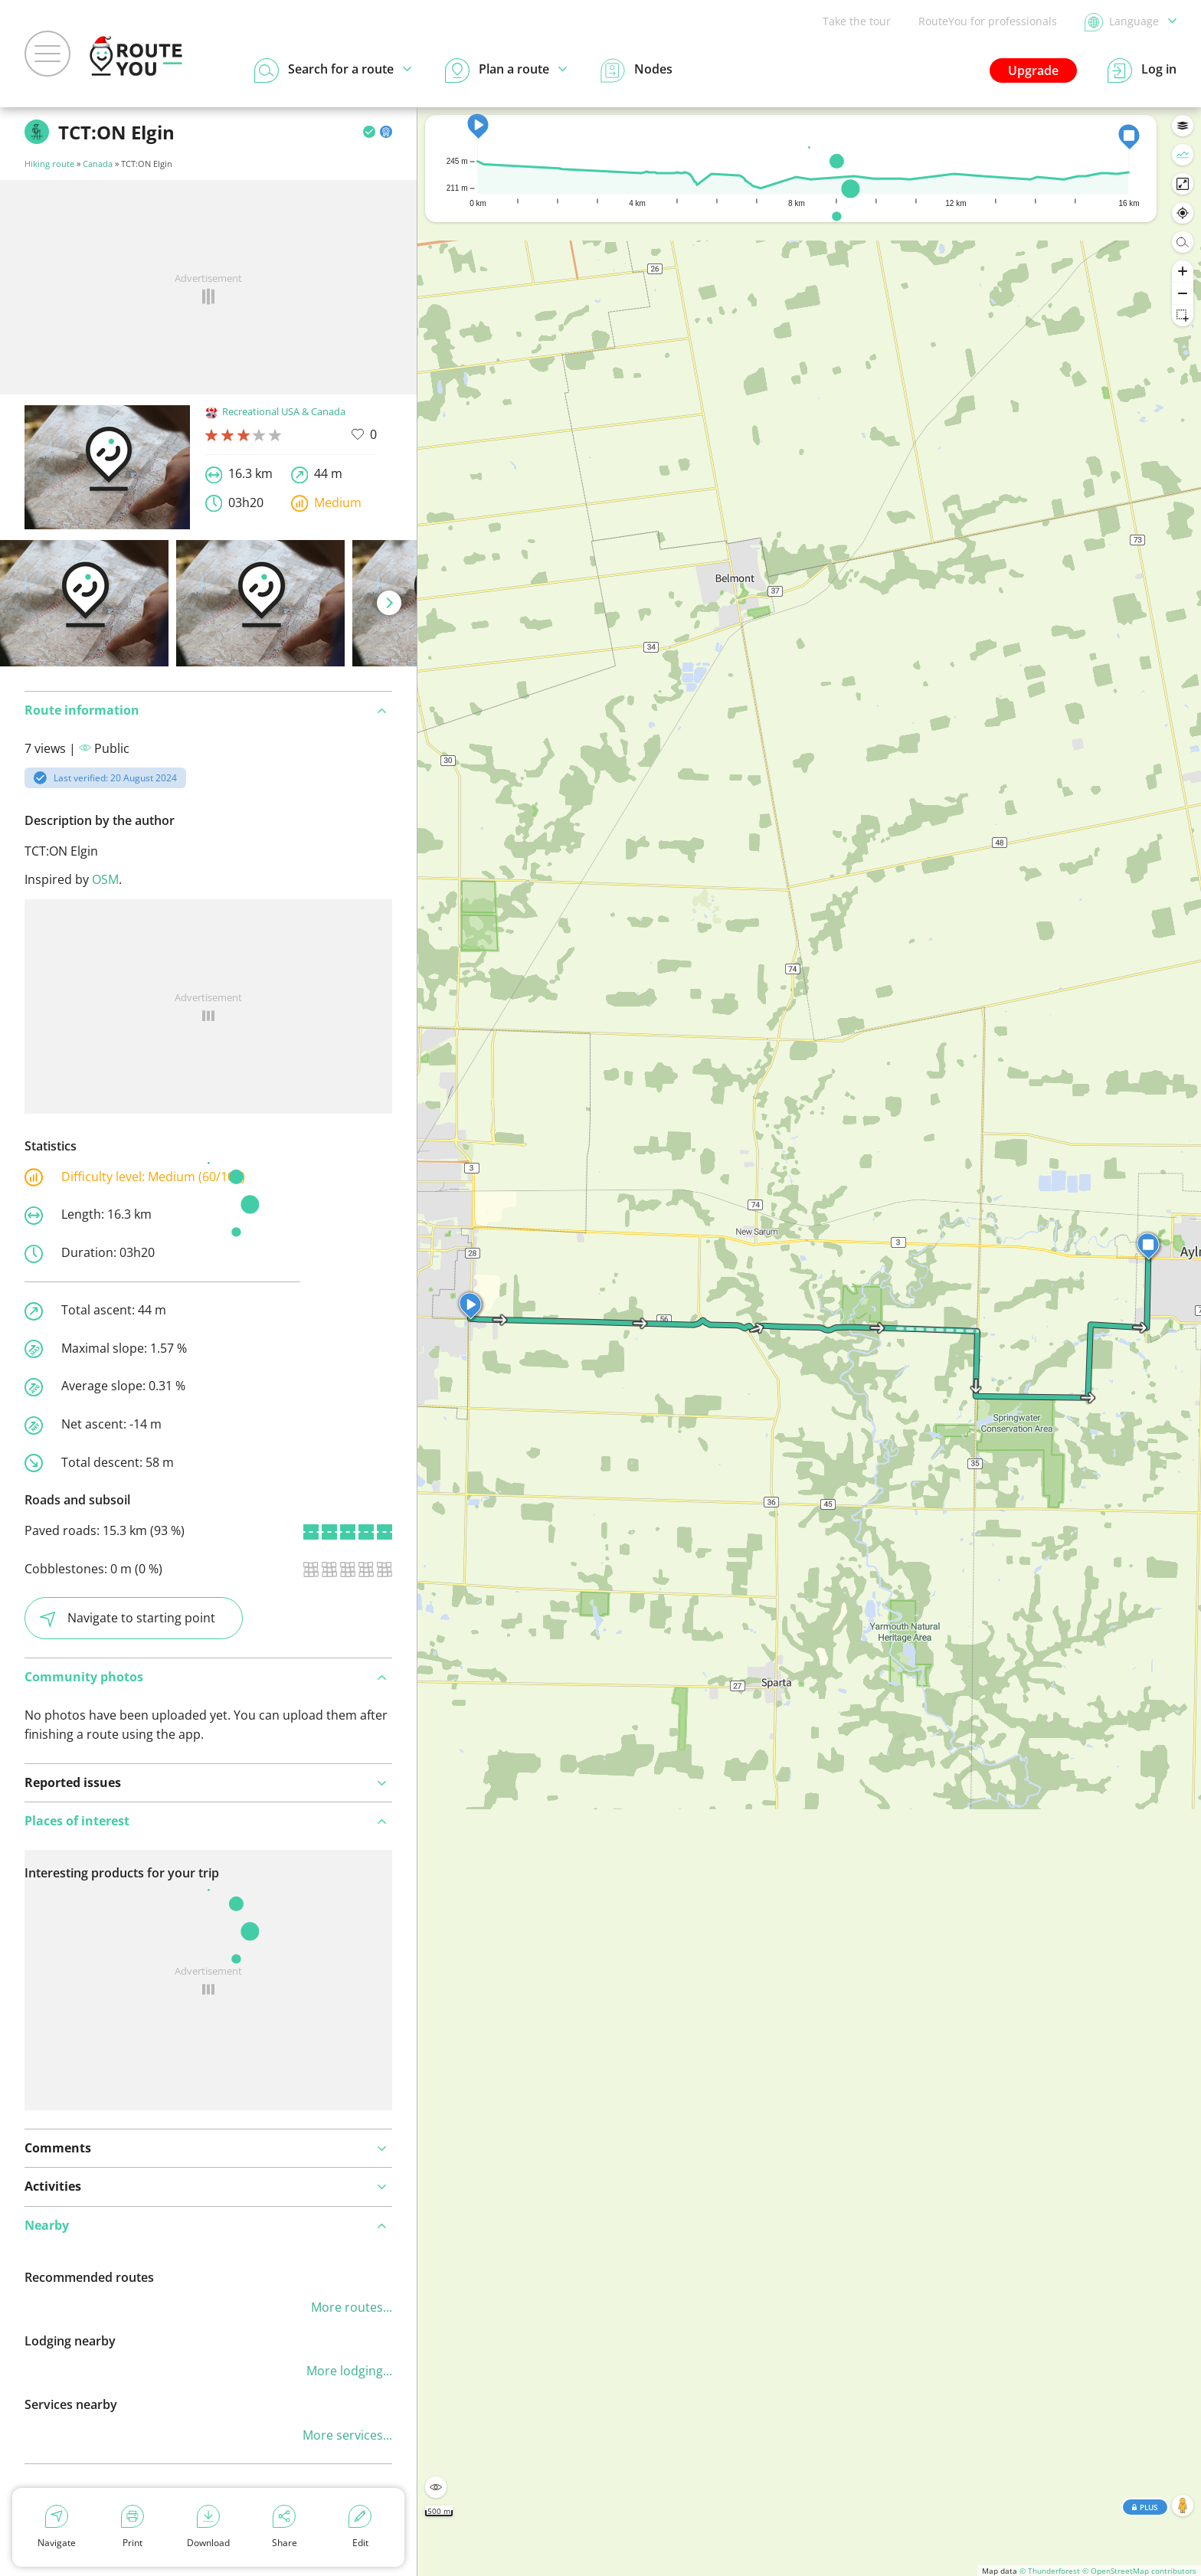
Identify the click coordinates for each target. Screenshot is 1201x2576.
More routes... (351, 2307)
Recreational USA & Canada (275, 411)
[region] (809, 1341)
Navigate (57, 2527)
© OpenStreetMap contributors (1139, 2570)
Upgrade (1033, 70)
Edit (360, 2527)
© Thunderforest (1049, 2570)
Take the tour (857, 21)
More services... (347, 2435)
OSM (105, 879)
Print (132, 2527)
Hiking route (49, 163)
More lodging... (349, 2370)
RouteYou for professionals (987, 21)
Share (284, 2527)
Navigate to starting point (127, 1618)
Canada (98, 163)
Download (208, 2527)
